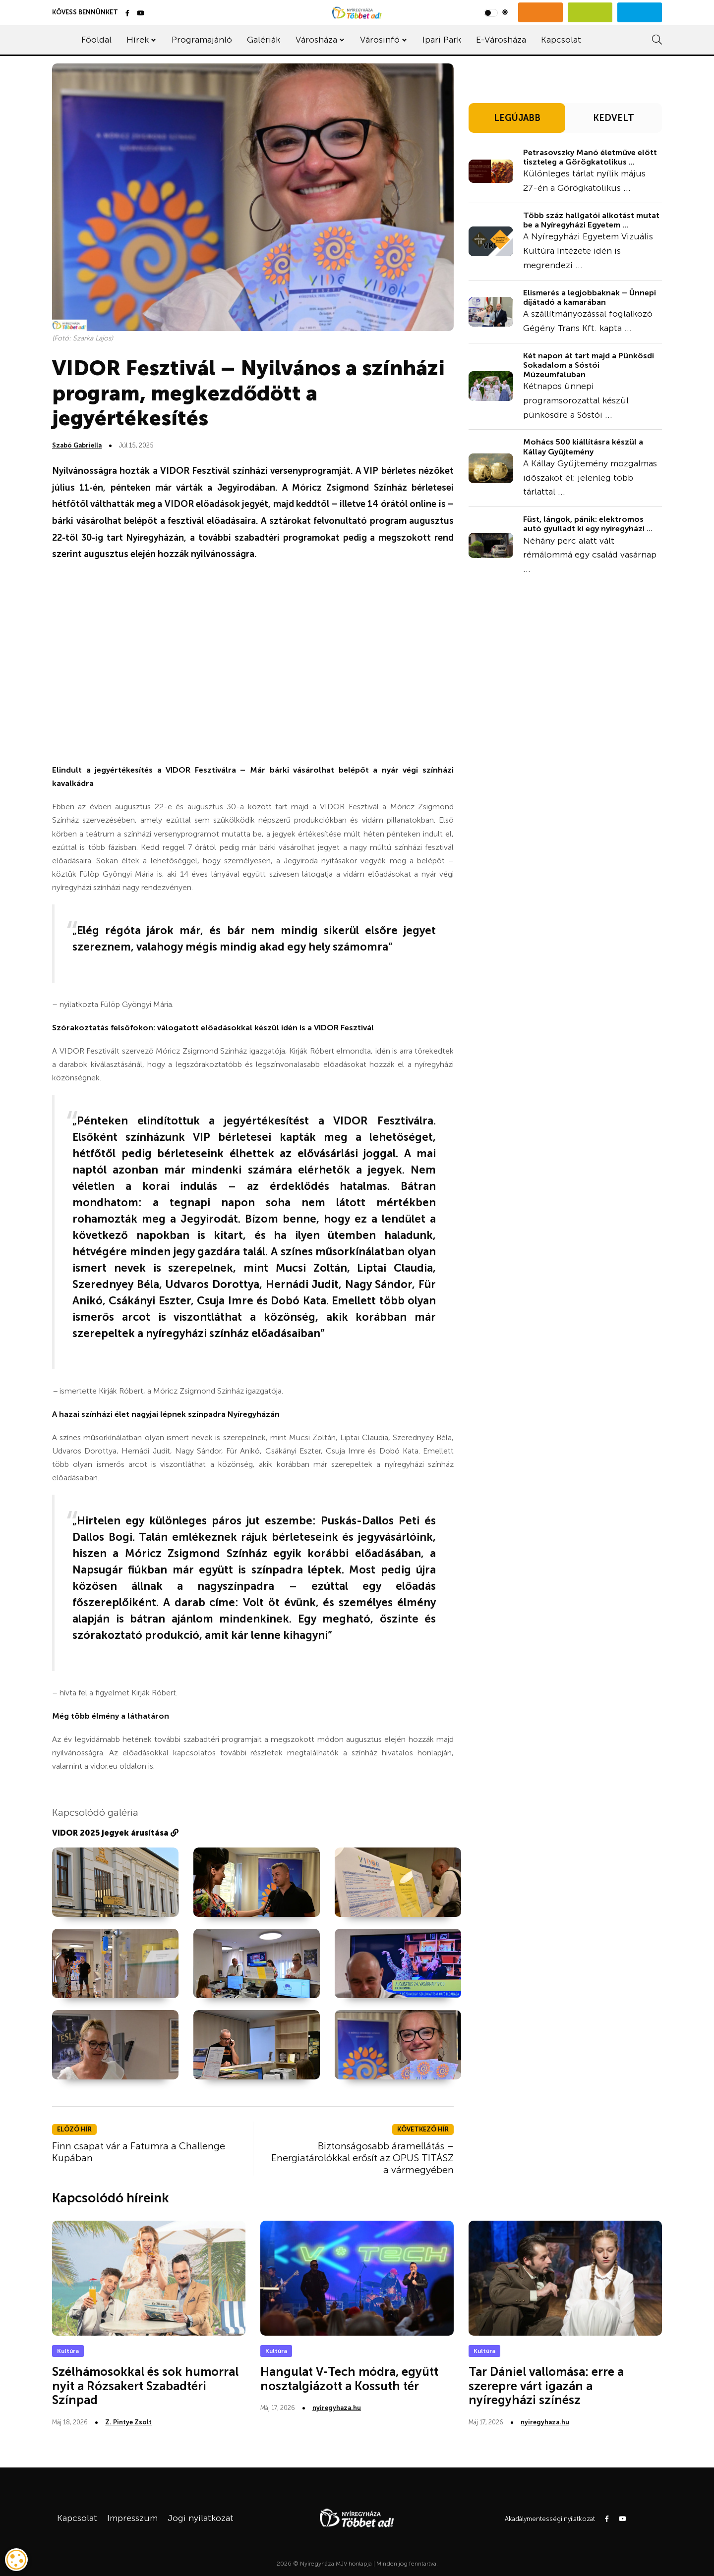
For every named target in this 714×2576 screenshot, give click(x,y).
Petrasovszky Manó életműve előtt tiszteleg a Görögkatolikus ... (590, 157)
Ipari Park (441, 39)
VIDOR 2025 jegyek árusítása (115, 1833)
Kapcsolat (561, 39)
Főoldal (96, 39)
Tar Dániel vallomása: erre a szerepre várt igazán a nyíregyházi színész (546, 2386)
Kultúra (68, 2351)
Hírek (137, 39)
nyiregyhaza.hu (336, 2407)
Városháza (316, 39)
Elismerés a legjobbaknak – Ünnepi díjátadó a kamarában (589, 297)
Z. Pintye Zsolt (128, 2422)
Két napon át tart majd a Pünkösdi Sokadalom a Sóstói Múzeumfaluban (588, 365)
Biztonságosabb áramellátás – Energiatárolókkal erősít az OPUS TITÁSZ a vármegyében (362, 2158)
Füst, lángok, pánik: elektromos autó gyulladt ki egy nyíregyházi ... (588, 523)
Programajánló (202, 39)
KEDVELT (613, 117)
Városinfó (380, 39)
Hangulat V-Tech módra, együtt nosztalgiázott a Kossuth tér (349, 2378)
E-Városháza (501, 39)
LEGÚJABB (517, 117)
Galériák (263, 39)
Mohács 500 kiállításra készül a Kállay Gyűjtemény (583, 446)
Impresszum (132, 2518)
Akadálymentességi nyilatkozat (550, 2518)
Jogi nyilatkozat (201, 2518)
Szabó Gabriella (77, 445)
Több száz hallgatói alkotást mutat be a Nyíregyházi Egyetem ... (591, 220)
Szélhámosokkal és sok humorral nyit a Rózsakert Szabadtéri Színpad (145, 2386)
